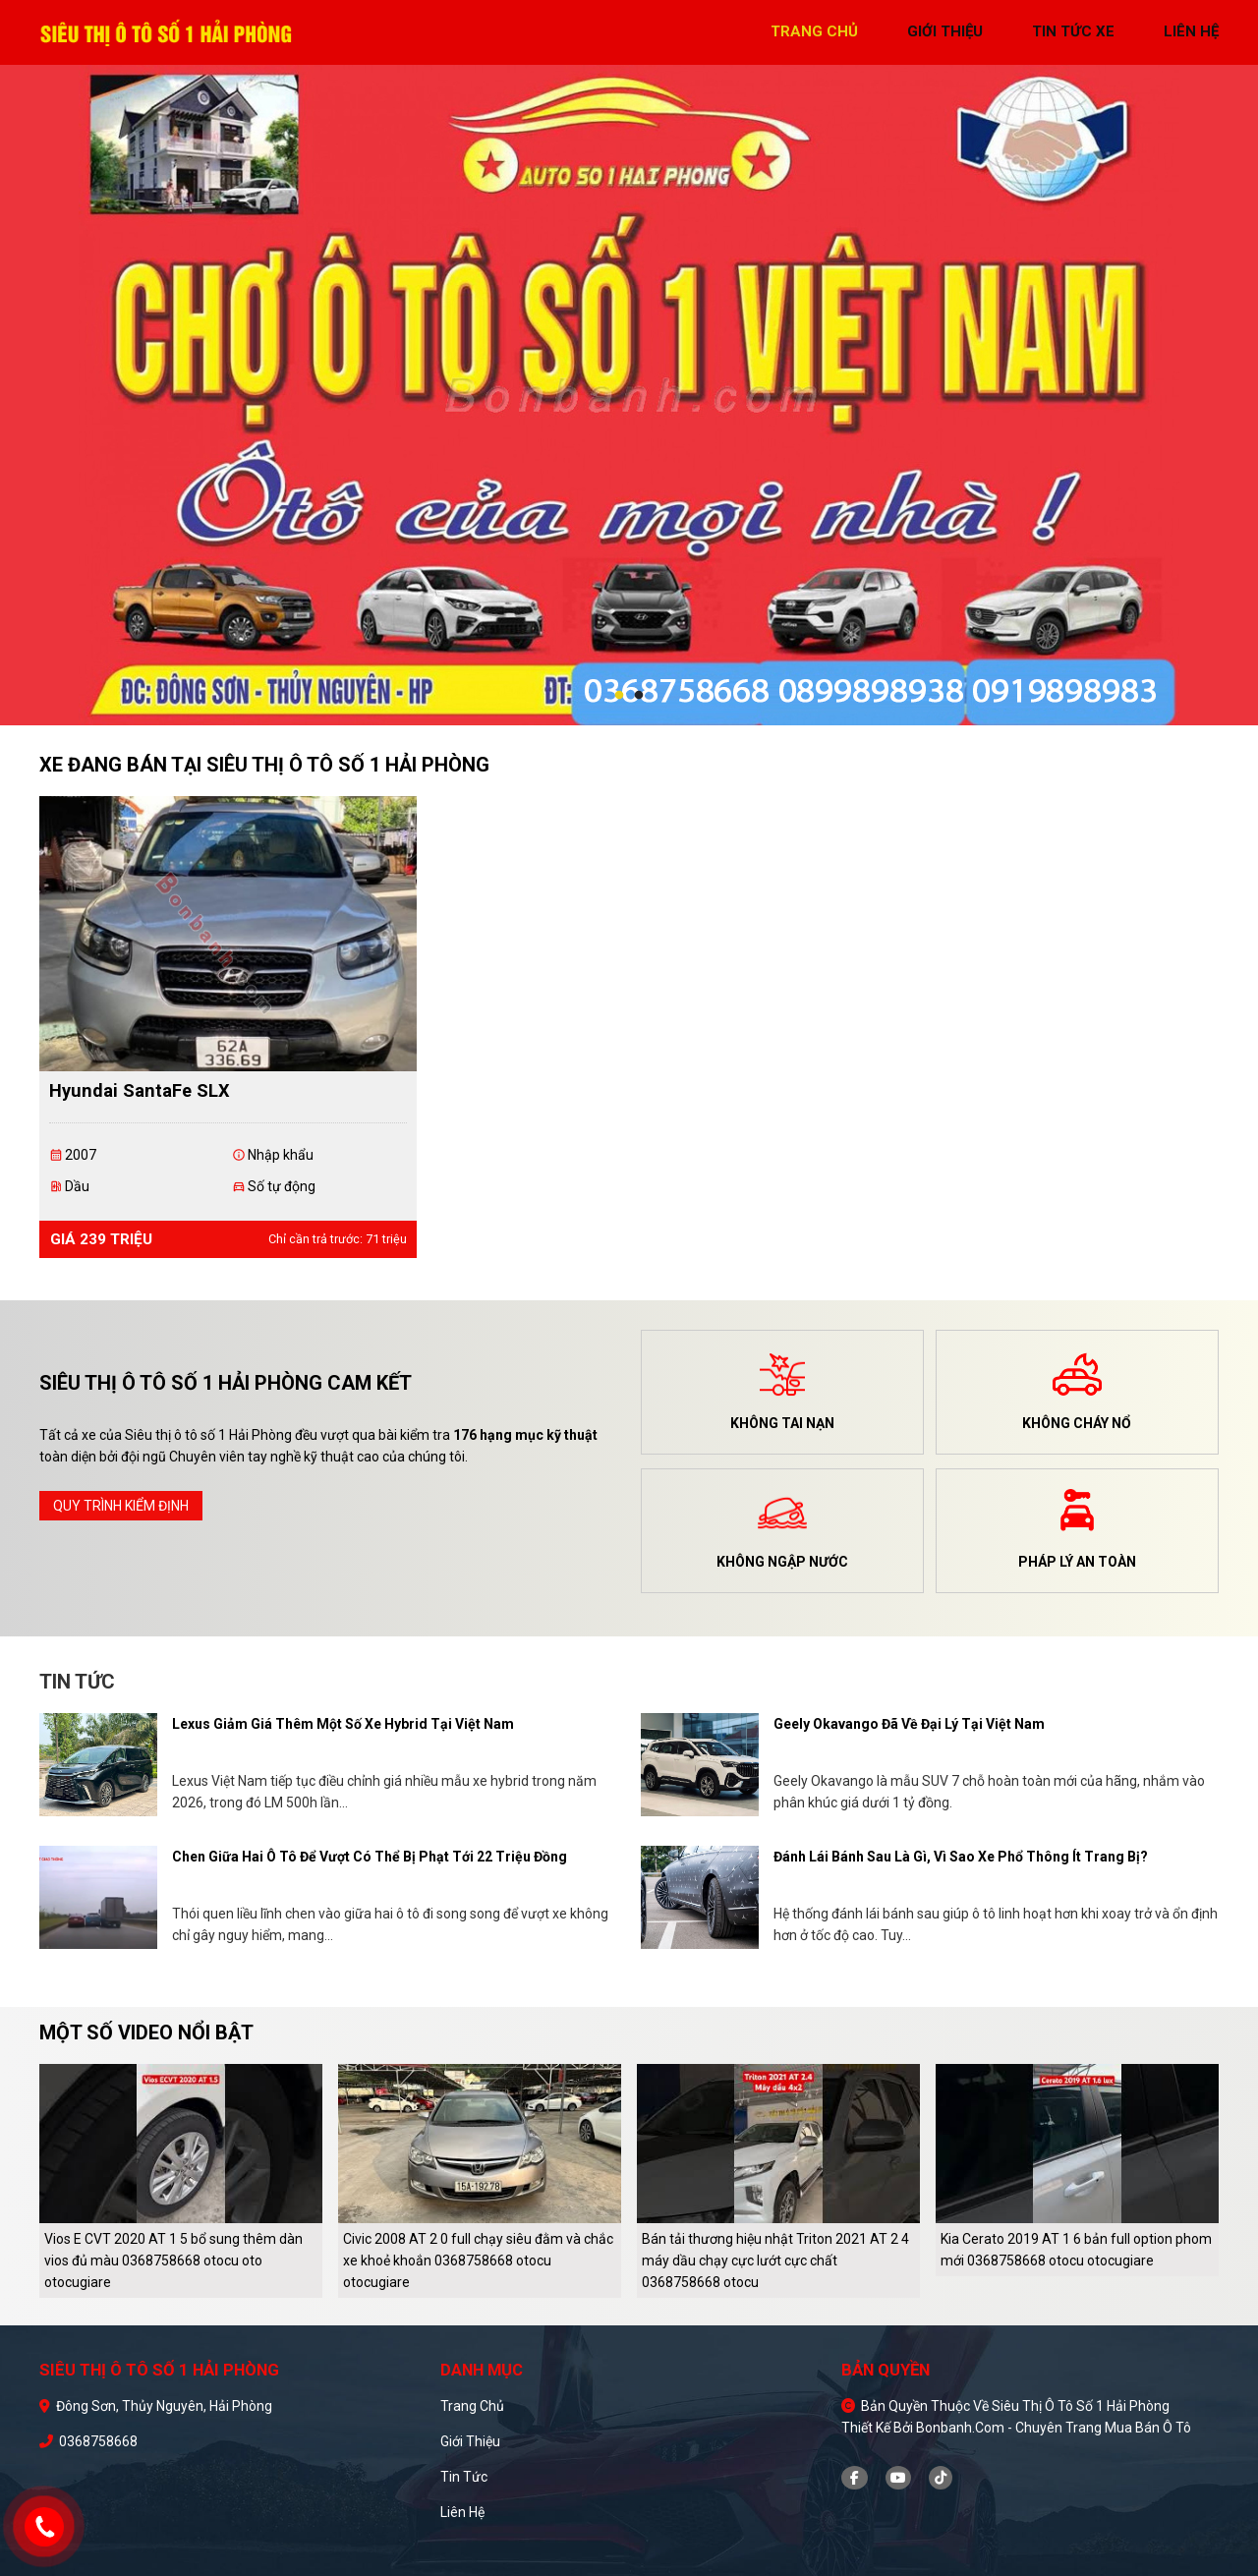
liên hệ (1191, 31)
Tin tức (463, 2477)
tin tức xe (1073, 31)
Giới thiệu (470, 2441)
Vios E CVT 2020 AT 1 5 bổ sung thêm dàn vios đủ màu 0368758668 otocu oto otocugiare (173, 2260)
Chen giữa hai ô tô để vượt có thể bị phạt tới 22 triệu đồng (369, 1856)
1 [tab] (619, 696)
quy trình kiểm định (121, 1506)
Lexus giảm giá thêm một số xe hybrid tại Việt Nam (343, 1724)
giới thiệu (945, 31)
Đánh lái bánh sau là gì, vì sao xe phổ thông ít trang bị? (960, 1856)
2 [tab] (639, 696)
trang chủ (814, 31)
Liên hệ (462, 2512)
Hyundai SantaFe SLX (139, 1090)
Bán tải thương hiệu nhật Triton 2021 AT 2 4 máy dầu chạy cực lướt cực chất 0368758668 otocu (775, 2260)
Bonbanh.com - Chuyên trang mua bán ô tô (1053, 2427)
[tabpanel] (629, 395)
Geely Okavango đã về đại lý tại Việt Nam (909, 1724)
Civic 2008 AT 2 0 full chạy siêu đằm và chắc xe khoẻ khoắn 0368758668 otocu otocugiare (478, 2260)
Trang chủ (472, 2406)
